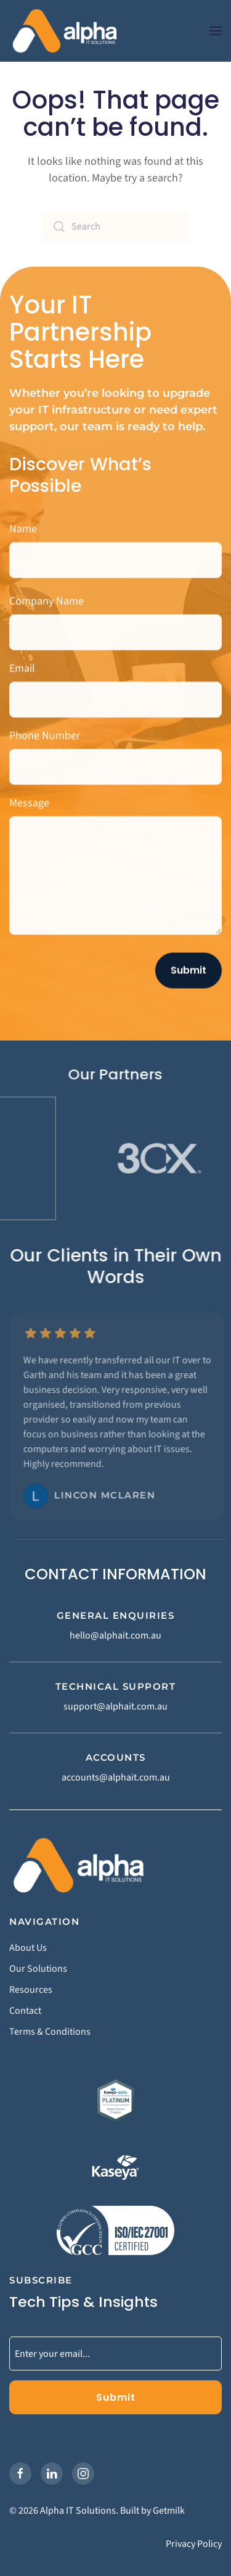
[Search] (116, 226)
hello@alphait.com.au (115, 1635)
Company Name (46, 598)
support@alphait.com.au (115, 1706)
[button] (215, 31)
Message (29, 800)
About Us (28, 1948)
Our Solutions (38, 1969)
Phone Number (44, 733)
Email (22, 665)
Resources (30, 1989)
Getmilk (169, 2510)
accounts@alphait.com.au (116, 1777)
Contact (25, 2010)
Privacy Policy (194, 2544)
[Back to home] (64, 31)
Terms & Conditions (50, 2031)
